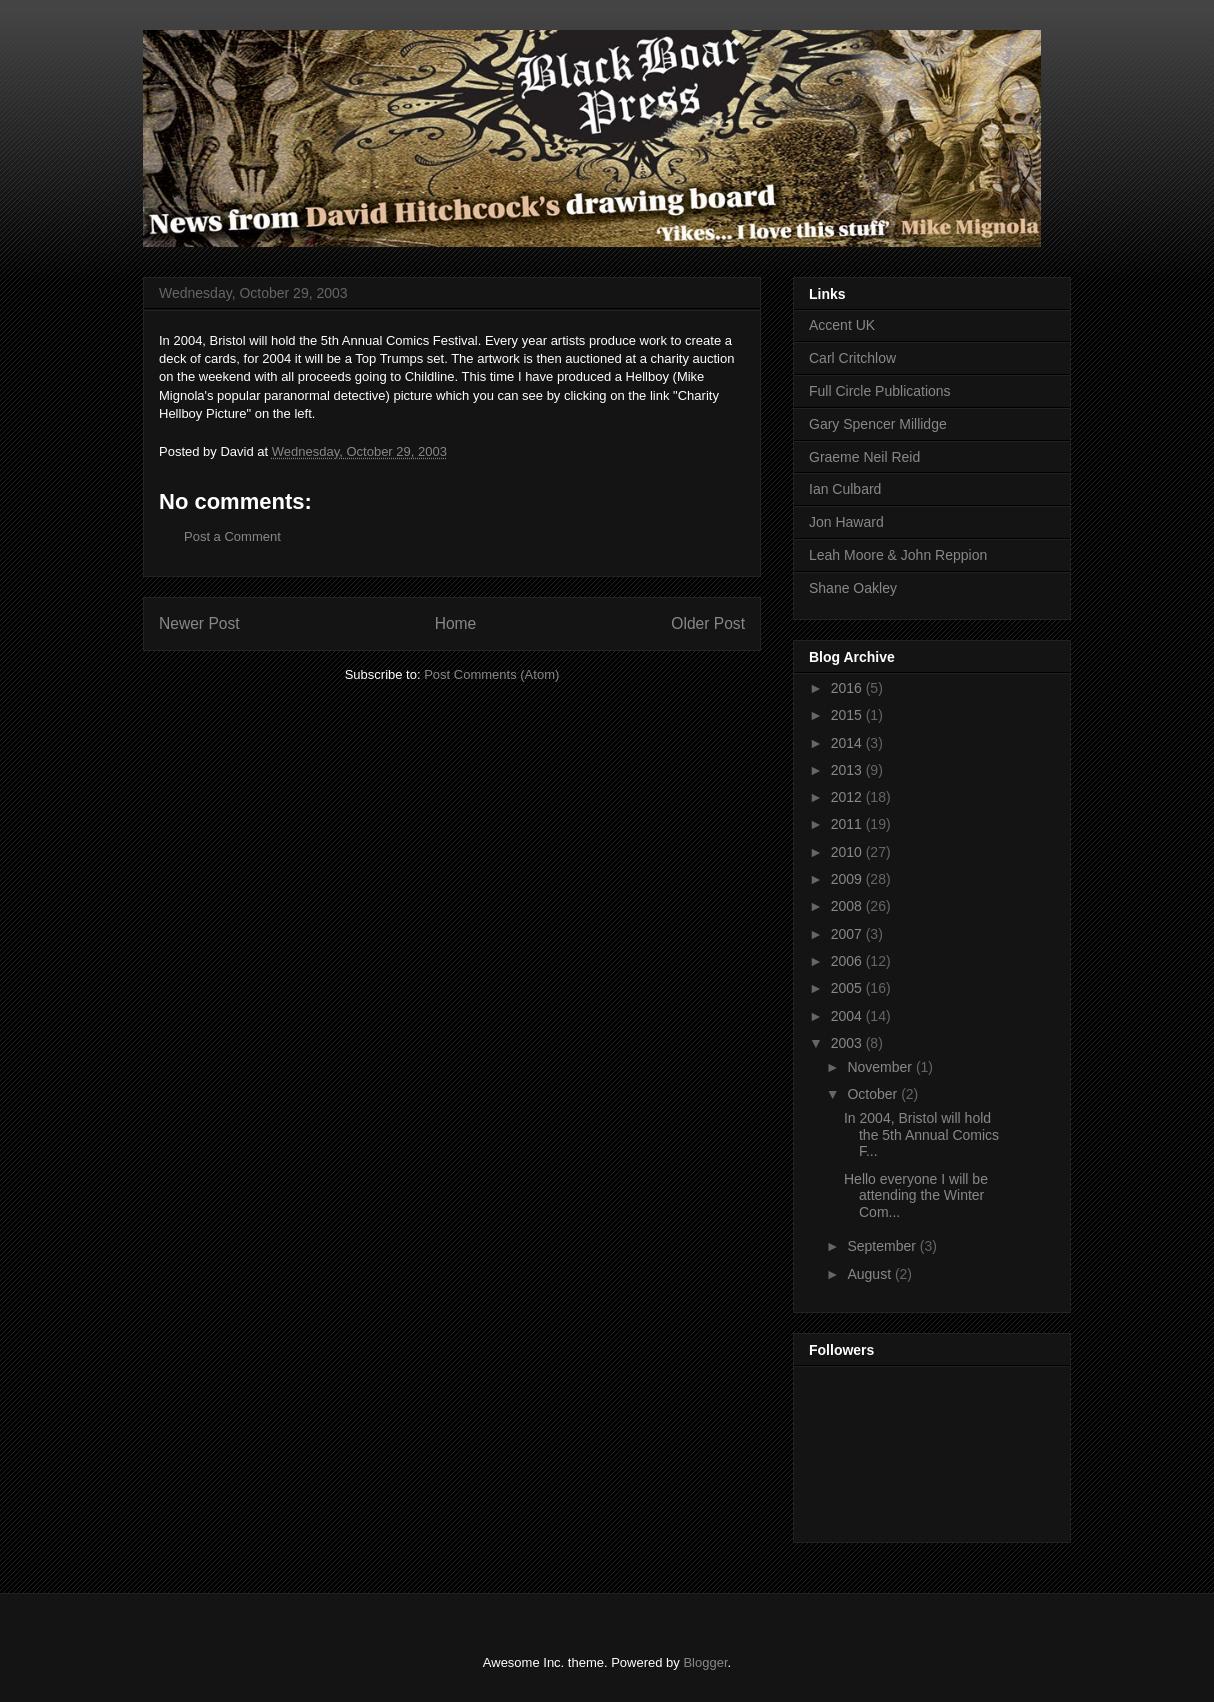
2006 (848, 961)
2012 (848, 797)
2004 (848, 1016)
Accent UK (842, 325)
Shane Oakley (853, 588)
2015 (848, 715)
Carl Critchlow (852, 358)
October (874, 1094)
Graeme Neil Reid (864, 457)
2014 (848, 743)
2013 (848, 770)
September (883, 1246)
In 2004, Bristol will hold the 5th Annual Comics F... (921, 1135)
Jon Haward (846, 522)
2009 (848, 879)
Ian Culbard (845, 489)
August (870, 1274)
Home (456, 623)
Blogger (705, 1662)
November (881, 1067)
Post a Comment (232, 536)
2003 (848, 1043)
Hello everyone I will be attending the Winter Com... (916, 1196)
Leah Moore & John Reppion (898, 555)
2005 (848, 988)
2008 (848, 906)
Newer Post (199, 623)
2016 (848, 688)
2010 (848, 852)
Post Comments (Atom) (491, 674)
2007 (848, 934)
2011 (848, 824)
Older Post (708, 623)
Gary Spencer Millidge (878, 424)
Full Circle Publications (880, 391)
